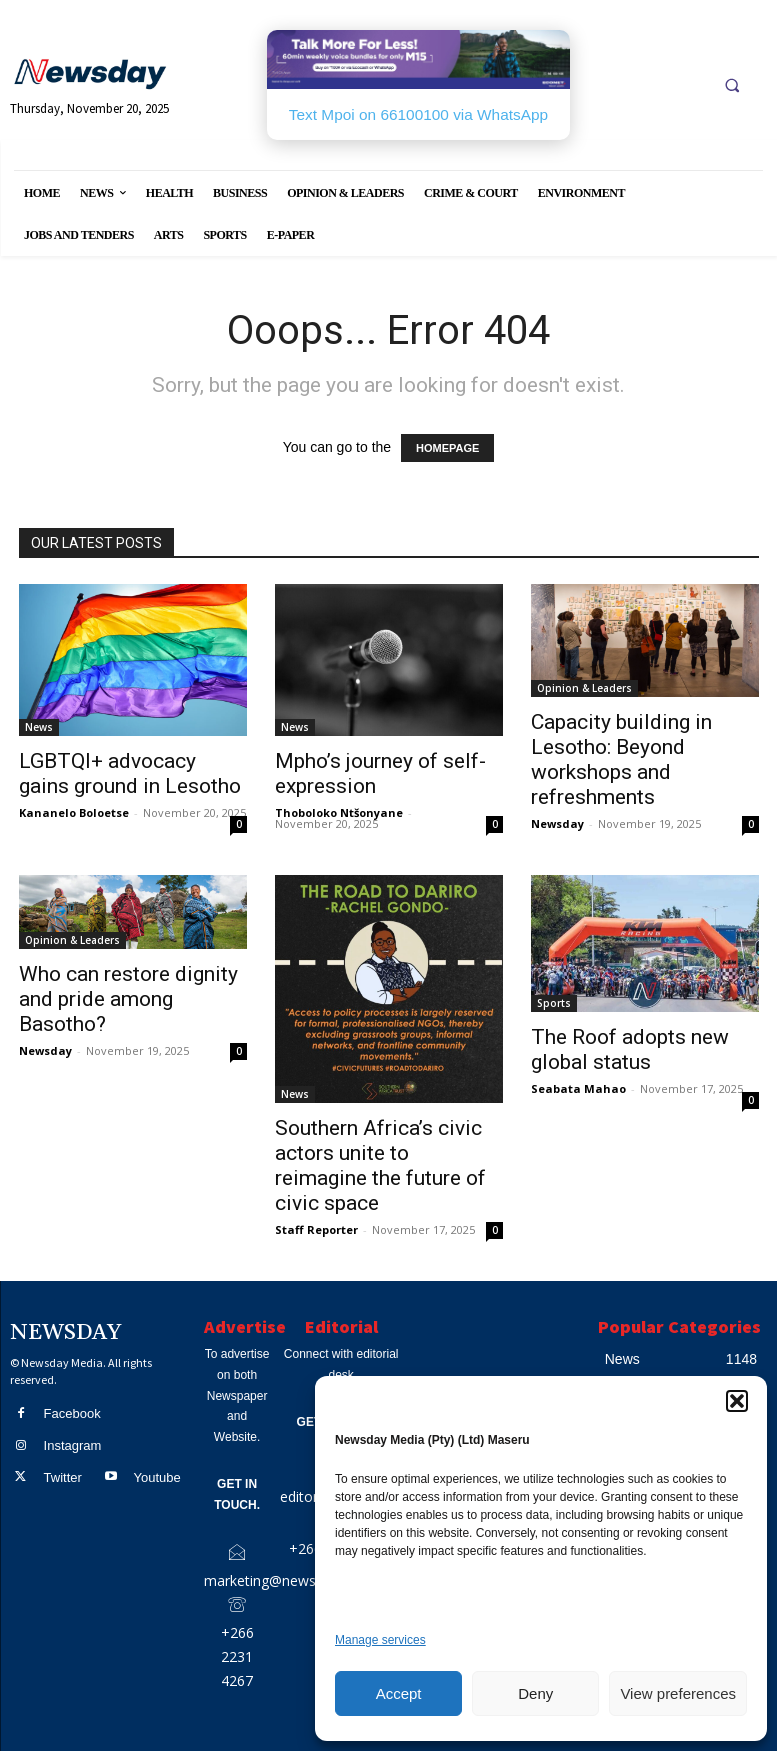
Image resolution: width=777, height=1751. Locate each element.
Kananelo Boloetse (74, 812)
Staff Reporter (316, 1229)
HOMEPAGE (447, 448)
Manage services (380, 1640)
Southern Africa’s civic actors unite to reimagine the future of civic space (380, 1165)
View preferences (678, 1693)
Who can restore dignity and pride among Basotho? (128, 999)
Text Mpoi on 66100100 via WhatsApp (418, 114)
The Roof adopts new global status (630, 1049)
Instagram (73, 1445)
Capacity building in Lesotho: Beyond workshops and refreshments (621, 759)
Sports (554, 1003)
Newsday (557, 823)
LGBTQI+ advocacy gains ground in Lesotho (130, 773)
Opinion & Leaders (584, 688)
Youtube (156, 1477)
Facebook (72, 1413)
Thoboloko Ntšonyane (339, 812)
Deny (535, 1693)
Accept (399, 1693)
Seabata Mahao (578, 1088)
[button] (737, 1401)
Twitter (63, 1477)
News (39, 727)
